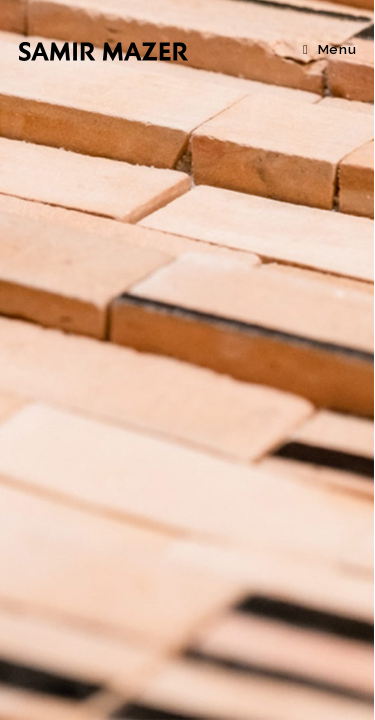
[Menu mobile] (329, 49)
